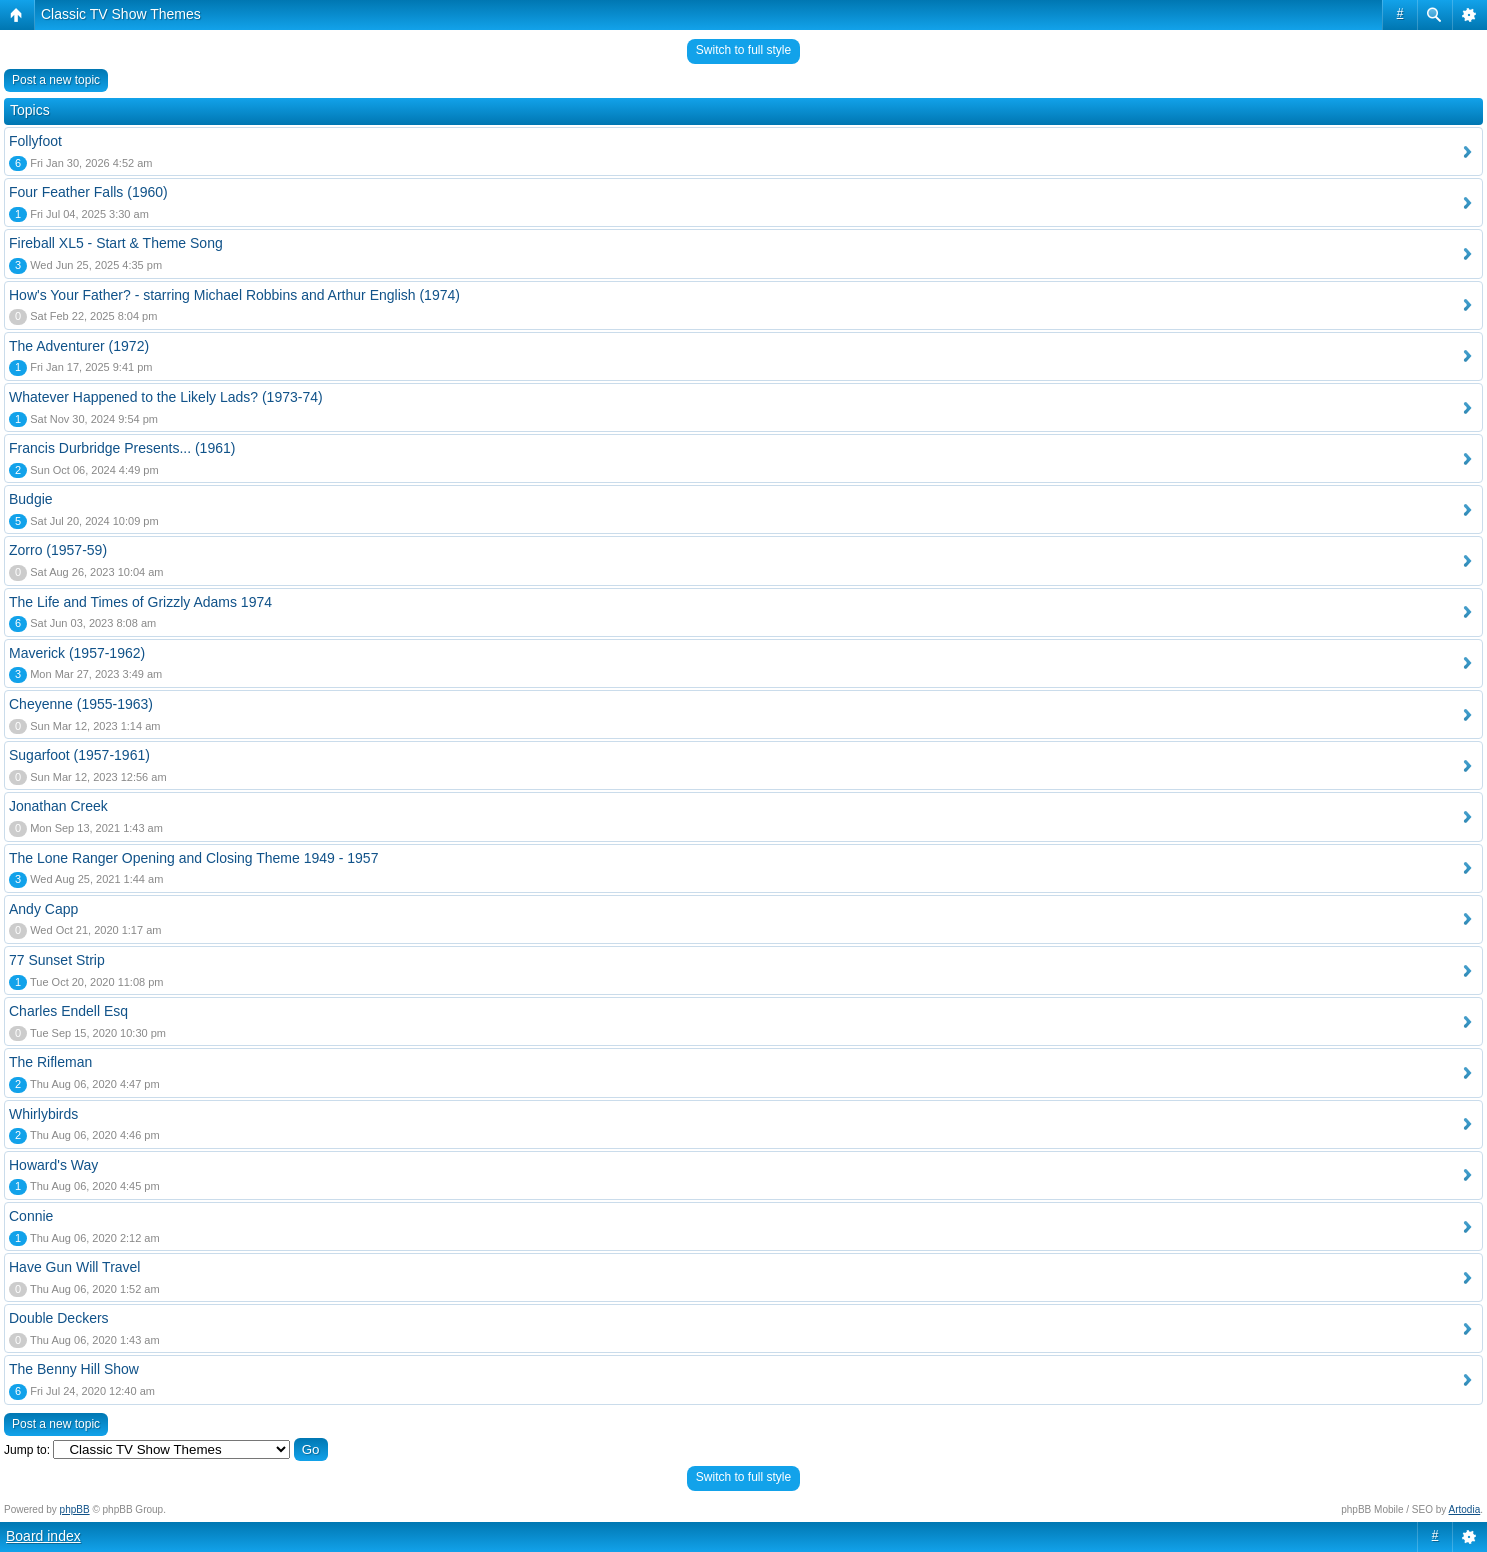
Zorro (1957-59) (58, 550)
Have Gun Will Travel (74, 1267)
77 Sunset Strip (57, 960)
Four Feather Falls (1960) (88, 192)
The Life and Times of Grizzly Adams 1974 (140, 602)
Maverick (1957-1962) (77, 653)
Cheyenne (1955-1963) (81, 704)
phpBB (75, 1509)
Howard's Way (53, 1165)
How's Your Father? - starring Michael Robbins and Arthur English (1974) (234, 295)
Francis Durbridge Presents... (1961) (122, 448)
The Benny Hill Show (74, 1369)
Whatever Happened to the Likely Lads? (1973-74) (166, 397)
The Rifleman (50, 1062)
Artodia (1465, 1509)
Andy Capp (43, 909)
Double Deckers (59, 1318)
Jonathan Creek (58, 806)
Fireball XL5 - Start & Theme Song (116, 243)
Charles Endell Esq (68, 1011)
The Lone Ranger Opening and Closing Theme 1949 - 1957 (193, 858)
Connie (31, 1216)
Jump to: (27, 1450)
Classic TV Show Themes (121, 14)
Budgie (31, 499)
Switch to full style (743, 50)
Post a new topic (56, 80)
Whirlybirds (43, 1114)
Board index (43, 1536)
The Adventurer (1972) (79, 346)
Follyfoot (35, 141)
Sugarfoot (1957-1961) (79, 755)
